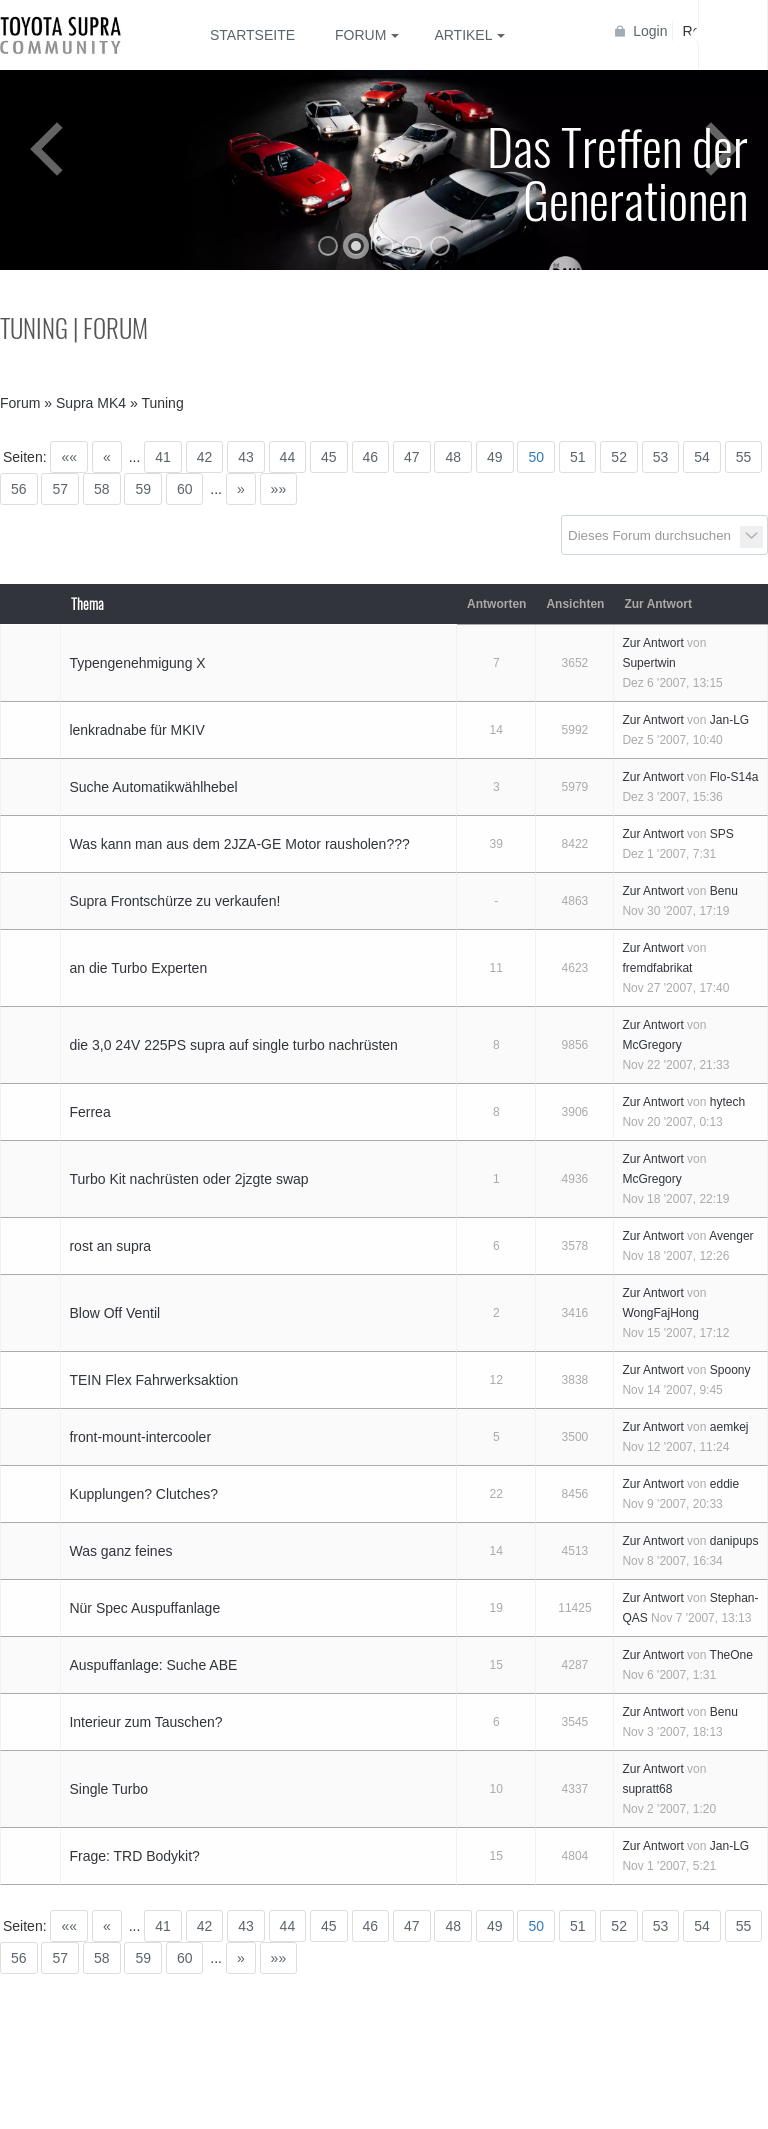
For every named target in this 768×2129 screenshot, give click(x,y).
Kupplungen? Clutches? (143, 1494)
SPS (722, 834)
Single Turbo (108, 1789)
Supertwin (648, 663)
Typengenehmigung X (137, 663)
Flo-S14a (734, 777)
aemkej (729, 1427)
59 (143, 489)
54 (702, 457)
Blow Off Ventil (114, 1313)
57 (60, 489)
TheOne (731, 1655)
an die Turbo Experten (138, 968)
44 (288, 457)
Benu (724, 891)
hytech (727, 1102)
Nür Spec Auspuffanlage (144, 1608)
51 (578, 457)
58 (102, 489)
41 (163, 457)
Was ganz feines (120, 1551)
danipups (734, 1541)
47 (412, 457)
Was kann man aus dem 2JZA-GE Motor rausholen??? (239, 844)
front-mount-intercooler (140, 1437)
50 (536, 457)
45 (329, 457)
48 (453, 457)
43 (246, 457)
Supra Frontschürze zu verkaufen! (174, 901)
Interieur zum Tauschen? (145, 1722)
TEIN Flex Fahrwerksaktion (153, 1380)
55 (744, 457)
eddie (724, 1484)
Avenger (731, 1236)
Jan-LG (729, 720)
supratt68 (647, 1789)
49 (495, 457)
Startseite (252, 35)
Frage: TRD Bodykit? (134, 1856)
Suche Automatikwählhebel (153, 787)
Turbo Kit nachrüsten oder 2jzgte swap (188, 1179)
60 (185, 489)
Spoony (730, 1370)
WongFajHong (660, 1313)
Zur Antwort (652, 643)
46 (371, 457)
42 (205, 457)
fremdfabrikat (657, 968)
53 (661, 457)
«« (69, 457)
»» (279, 489)
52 (619, 457)
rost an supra (110, 1246)
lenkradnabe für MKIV (136, 730)
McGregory (651, 1045)
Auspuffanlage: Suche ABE (153, 1665)
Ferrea (89, 1112)
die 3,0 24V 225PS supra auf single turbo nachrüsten (233, 1045)
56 (19, 489)
